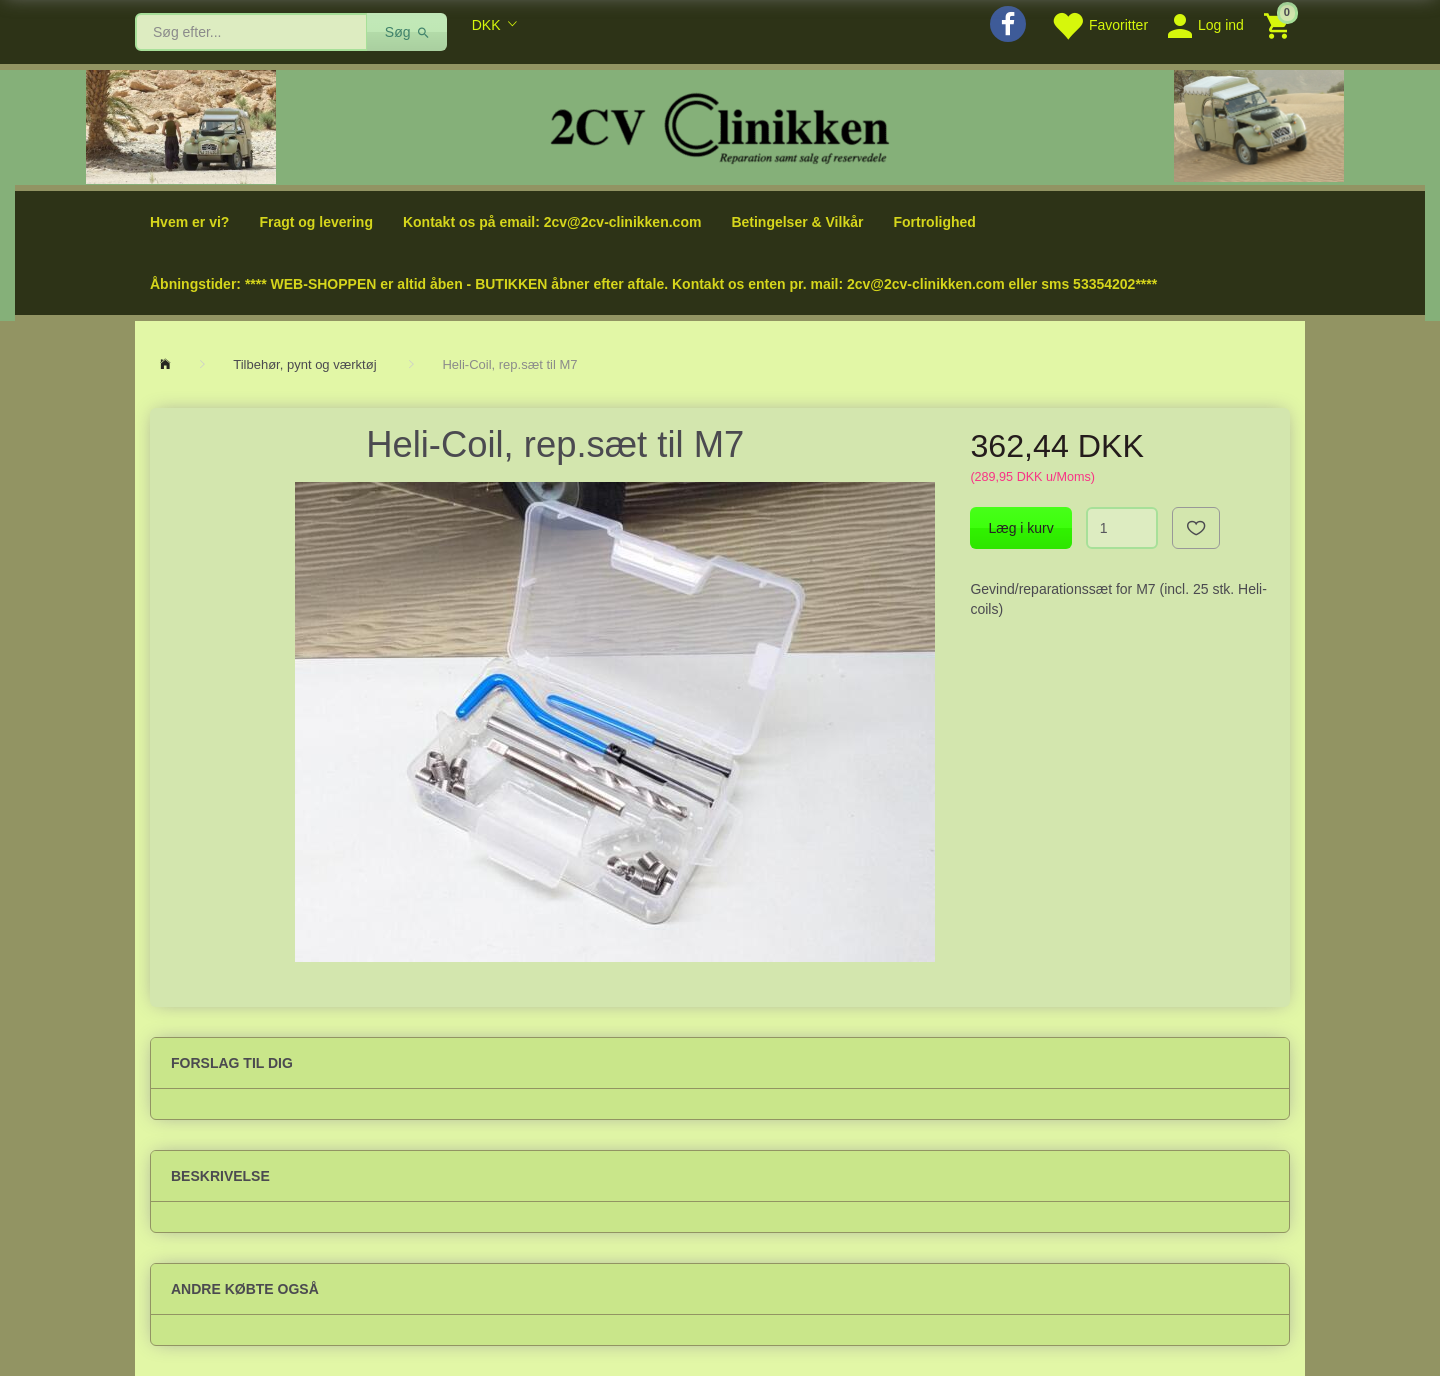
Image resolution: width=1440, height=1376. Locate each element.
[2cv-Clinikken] (720, 125)
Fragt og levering (316, 222)
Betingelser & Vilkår (797, 222)
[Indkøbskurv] (1279, 24)
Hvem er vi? (189, 222)
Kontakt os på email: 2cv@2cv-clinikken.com (552, 222)
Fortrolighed (934, 222)
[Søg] (407, 32)
